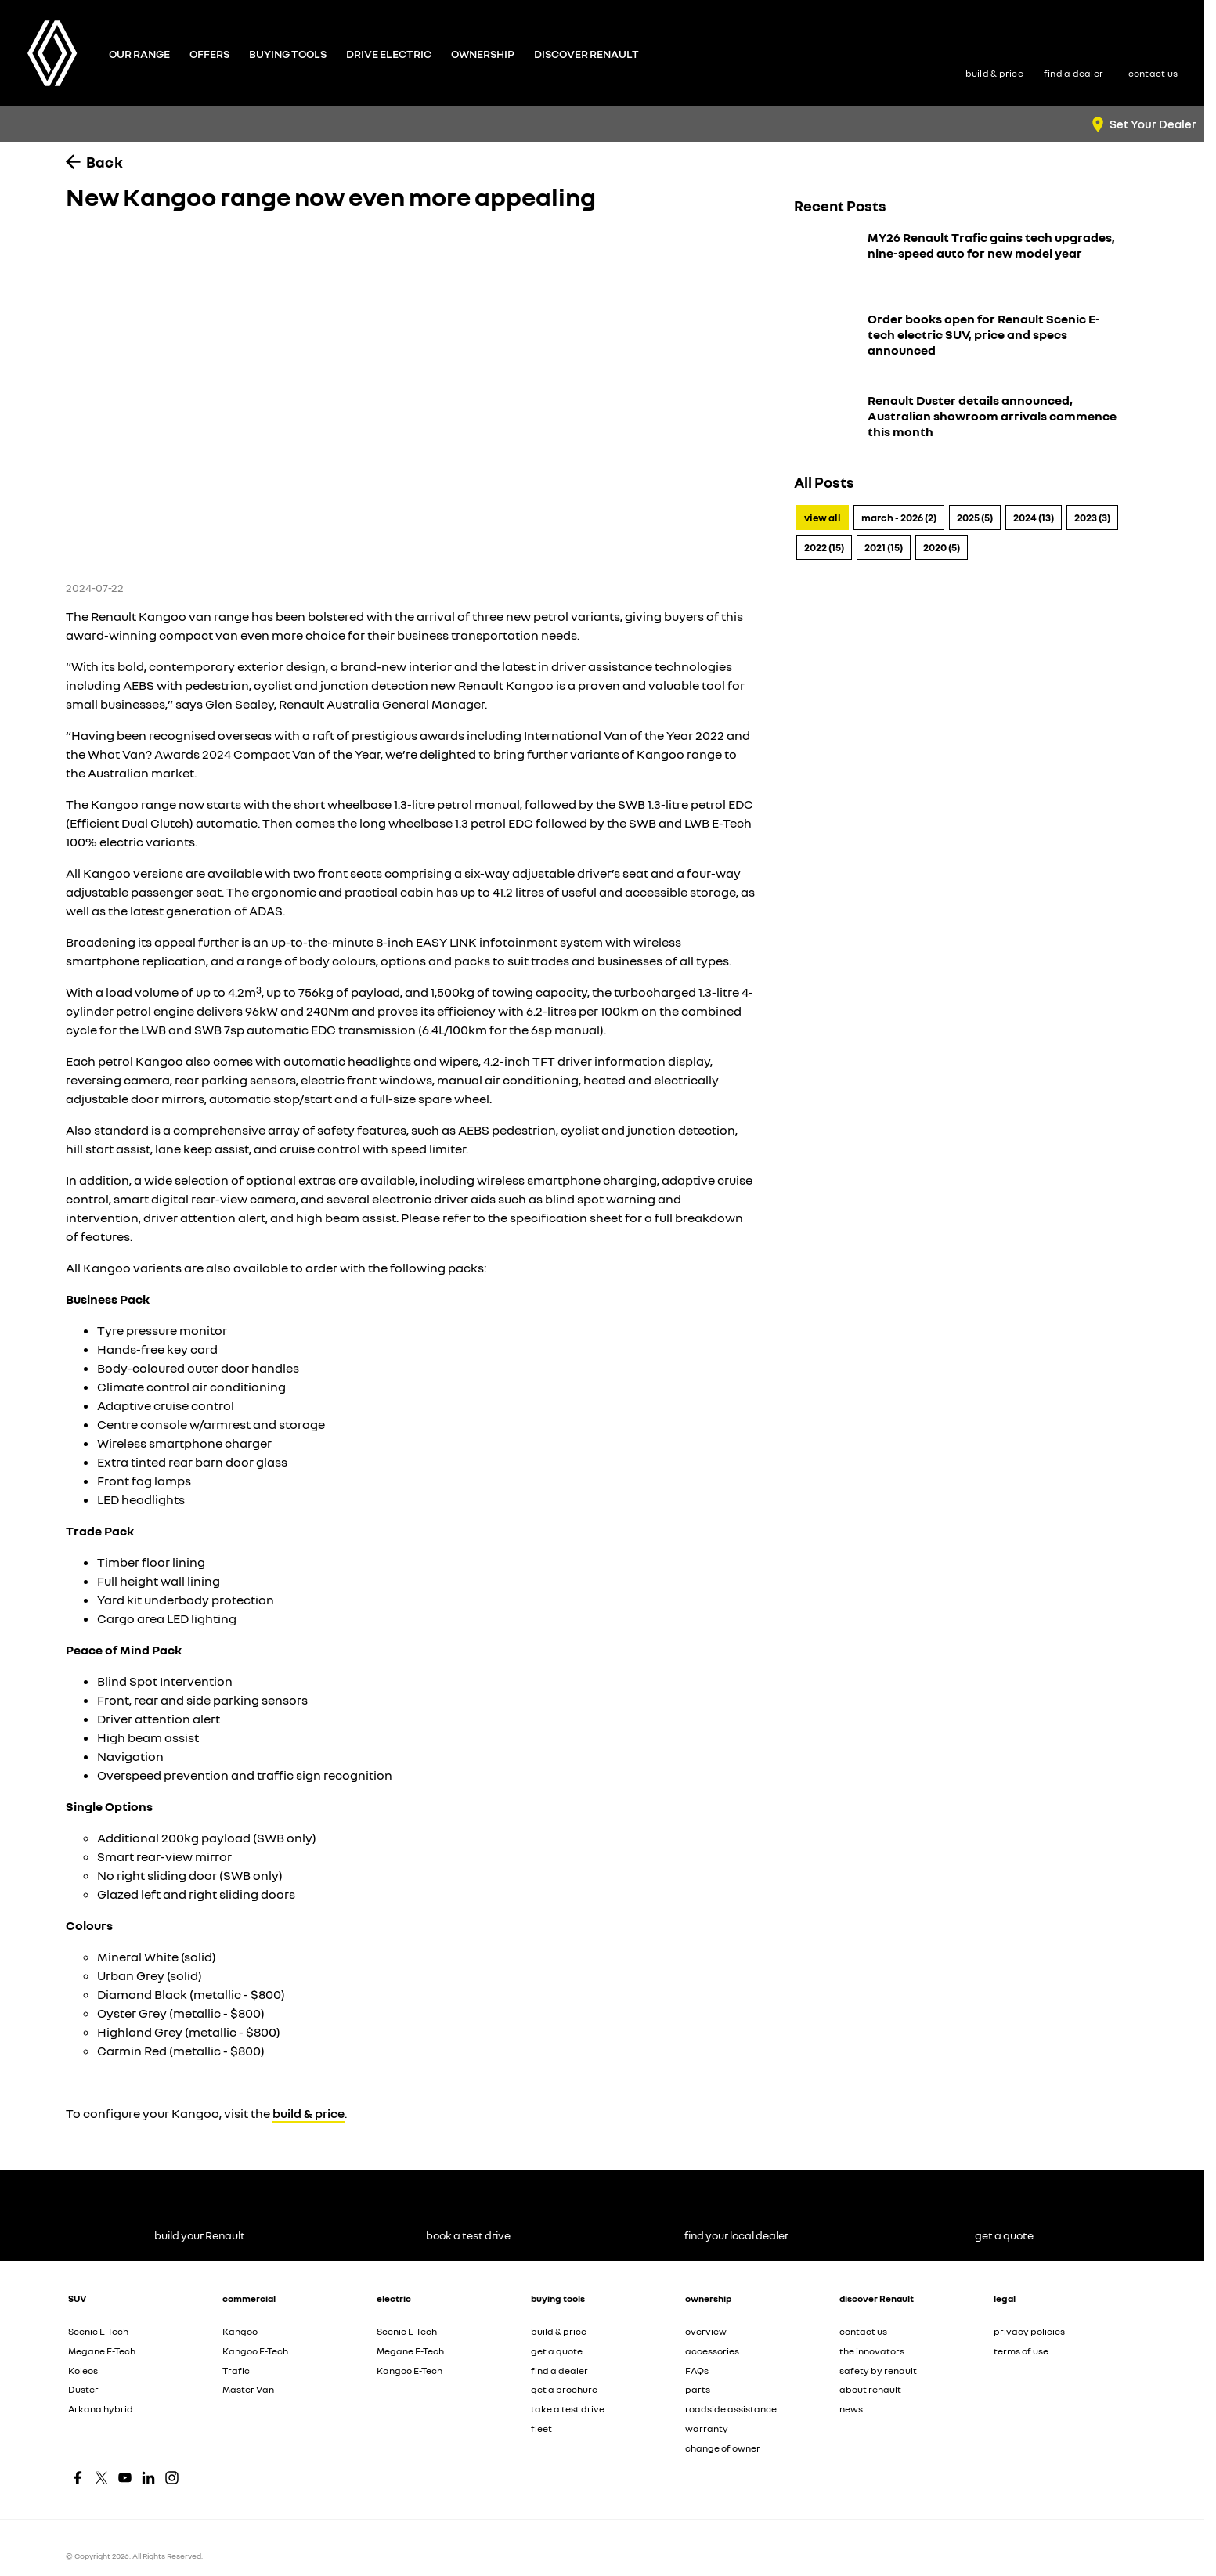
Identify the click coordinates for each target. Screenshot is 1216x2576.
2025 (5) (975, 517)
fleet (541, 2428)
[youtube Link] (125, 2478)
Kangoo (240, 2331)
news (851, 2409)
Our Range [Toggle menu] (139, 53)
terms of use (1021, 2351)
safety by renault (878, 2370)
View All (822, 517)
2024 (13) (1033, 517)
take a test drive (567, 2409)
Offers (209, 53)
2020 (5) (941, 547)
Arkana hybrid (100, 2409)
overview (706, 2331)
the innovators (871, 2351)
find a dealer (559, 2370)
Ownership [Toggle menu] (482, 53)
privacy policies (1029, 2331)
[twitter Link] (101, 2478)
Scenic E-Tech (98, 2331)
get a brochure (564, 2389)
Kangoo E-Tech (255, 2351)
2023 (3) (1092, 517)
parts (697, 2389)
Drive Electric (388, 53)
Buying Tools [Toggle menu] (288, 53)
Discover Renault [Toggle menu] (586, 53)
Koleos (83, 2370)
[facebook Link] (78, 2478)
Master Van (248, 2389)
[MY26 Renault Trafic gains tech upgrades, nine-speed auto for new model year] (958, 262)
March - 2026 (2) (898, 517)
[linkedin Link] (148, 2478)
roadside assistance (731, 2409)
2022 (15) (824, 547)
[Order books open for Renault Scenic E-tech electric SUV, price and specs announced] (958, 344)
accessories (712, 2351)
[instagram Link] (172, 2478)
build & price (308, 2113)
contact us (863, 2331)
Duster (83, 2389)
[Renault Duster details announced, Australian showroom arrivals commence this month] (958, 425)
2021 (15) (883, 547)
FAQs (697, 2370)
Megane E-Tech (101, 2351)
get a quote (557, 2351)
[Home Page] (52, 53)
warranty (706, 2428)
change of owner (722, 2448)
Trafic (236, 2370)
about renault (870, 2389)
